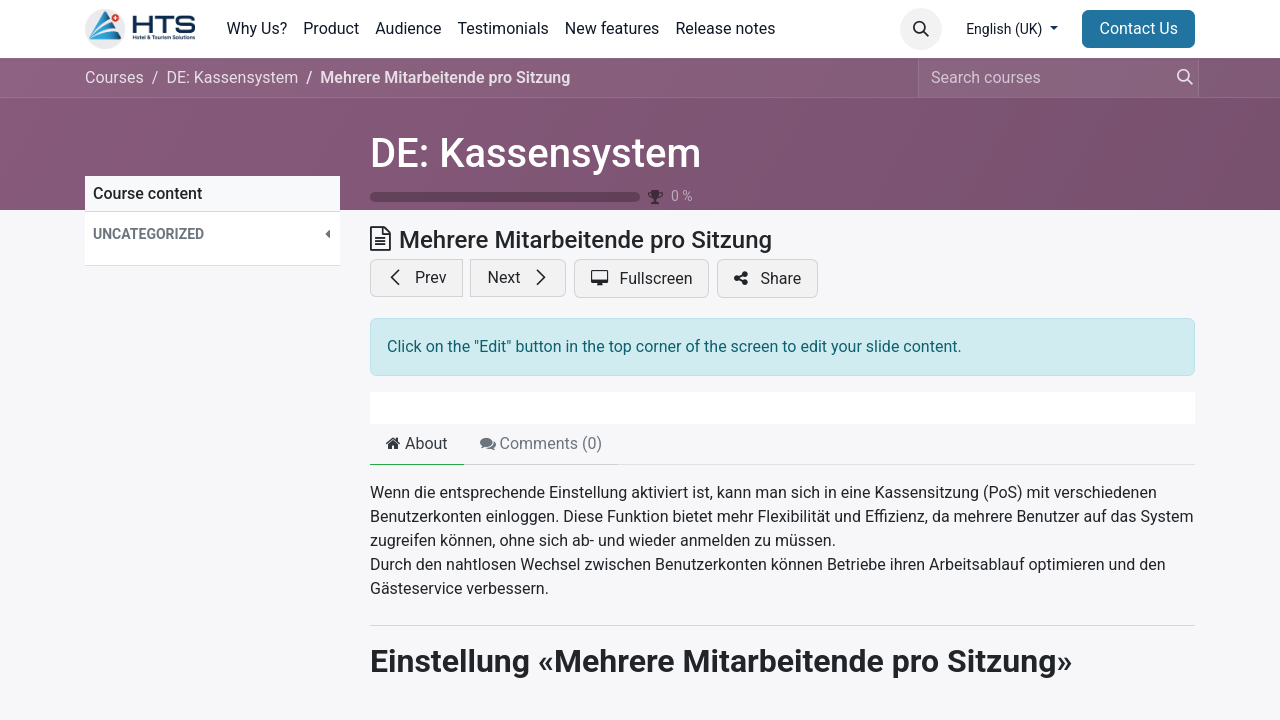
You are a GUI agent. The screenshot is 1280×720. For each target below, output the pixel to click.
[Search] (1179, 78)
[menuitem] (257, 29)
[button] (921, 29)
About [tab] (417, 443)
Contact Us (1138, 28)
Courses (114, 77)
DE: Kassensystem (535, 153)
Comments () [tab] (541, 443)
